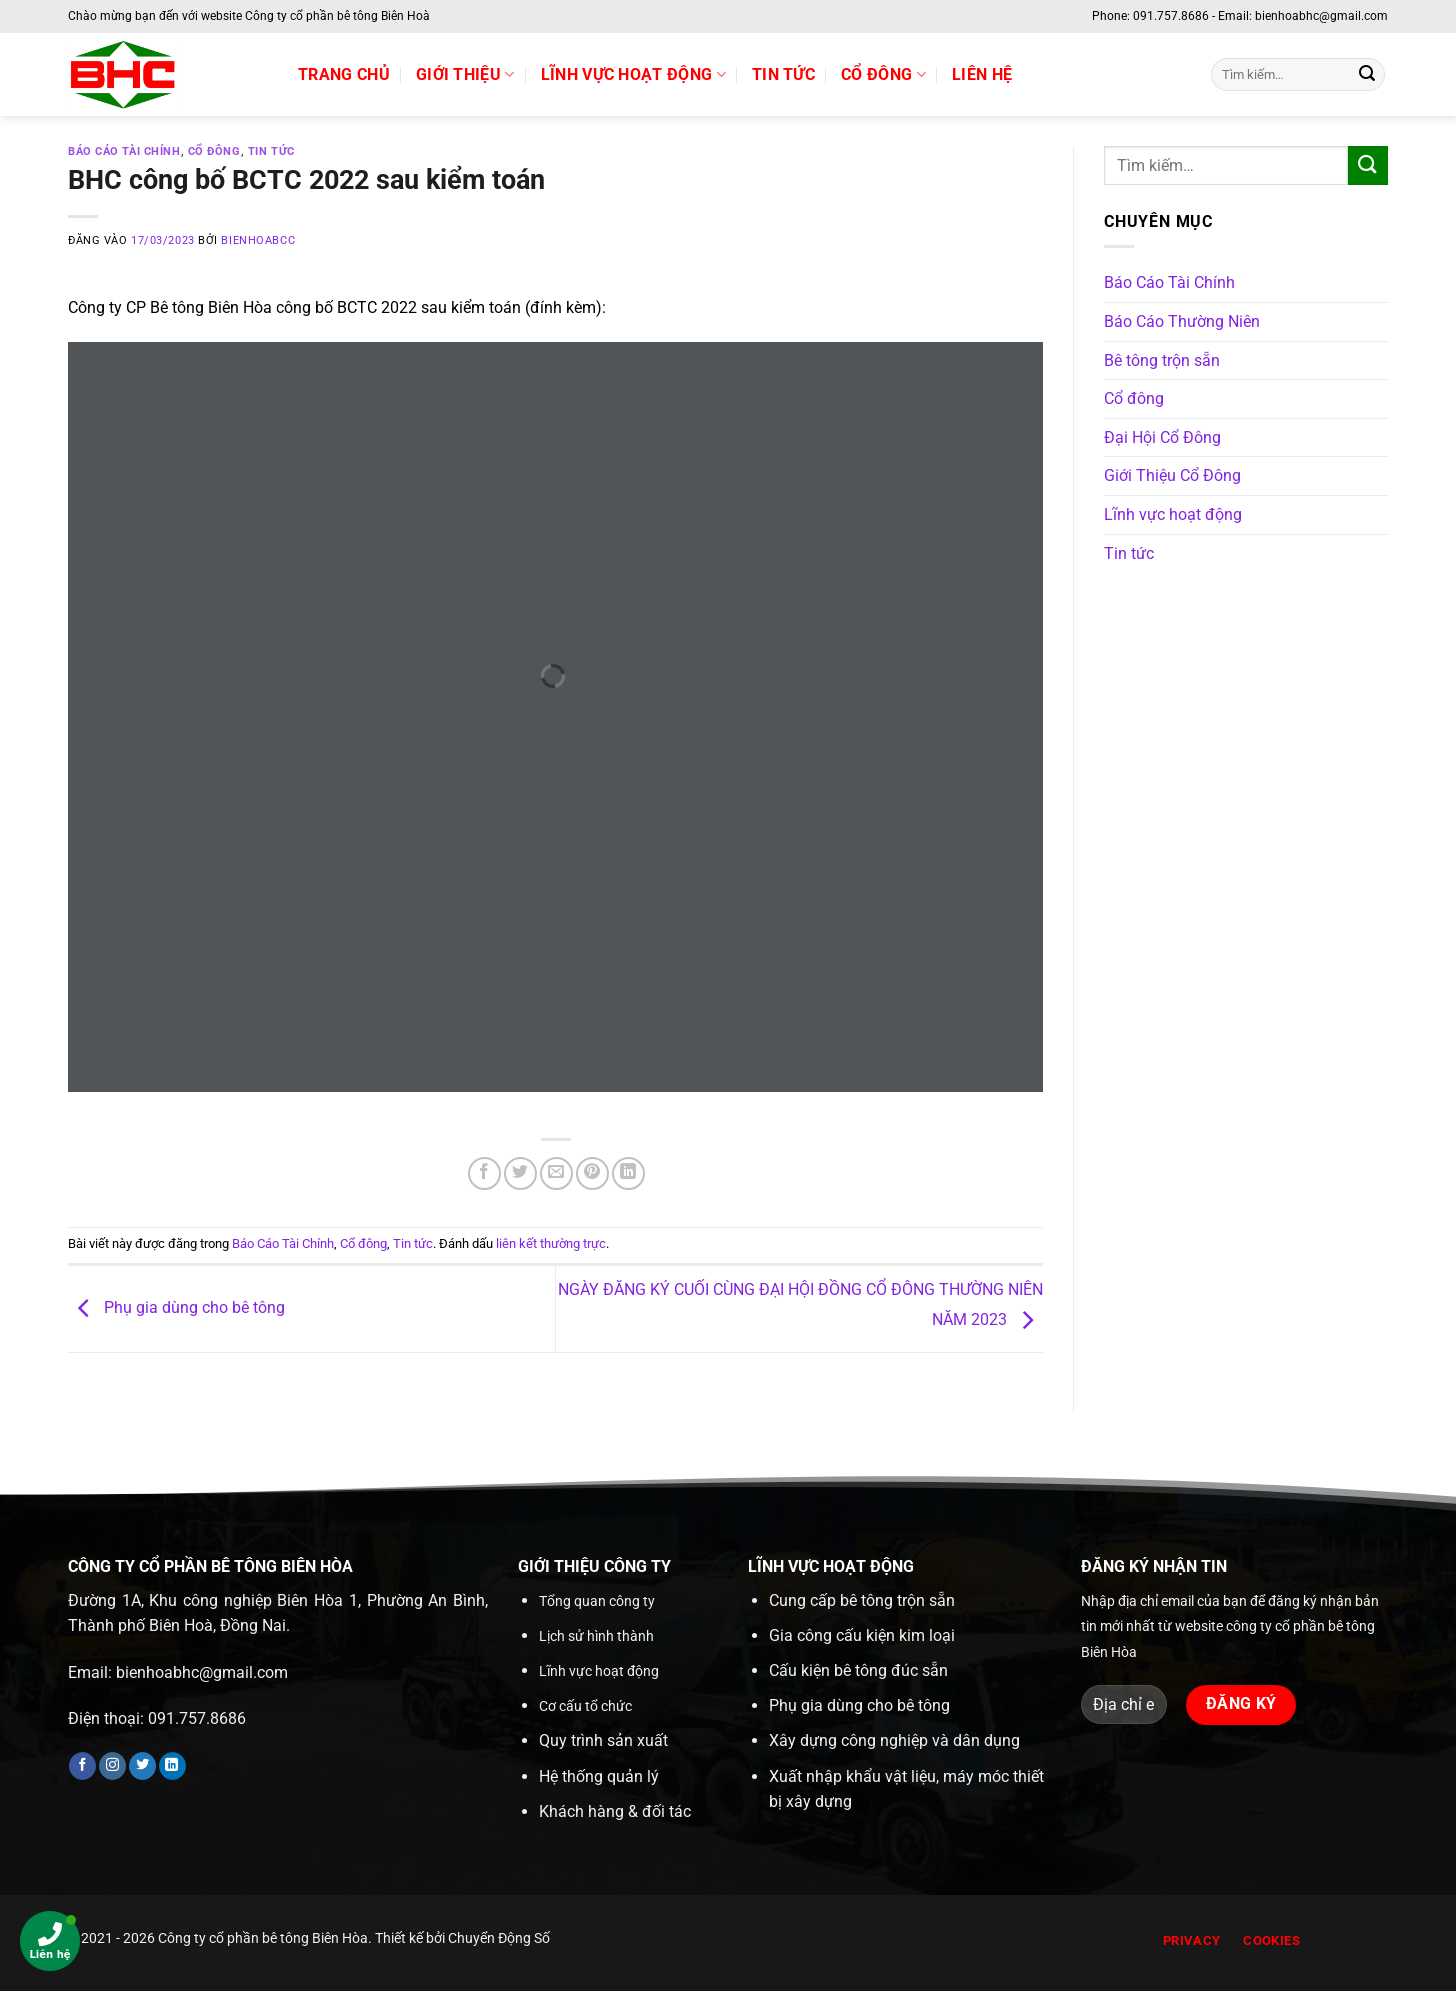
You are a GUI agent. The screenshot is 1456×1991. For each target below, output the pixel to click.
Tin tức (783, 74)
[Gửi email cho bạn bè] (556, 1173)
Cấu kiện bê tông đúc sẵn (858, 1670)
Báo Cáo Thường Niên (1182, 321)
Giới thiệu (465, 75)
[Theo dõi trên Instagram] (112, 1766)
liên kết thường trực (551, 1243)
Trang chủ (344, 74)
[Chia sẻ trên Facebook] (484, 1173)
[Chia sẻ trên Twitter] (520, 1173)
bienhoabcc (258, 240)
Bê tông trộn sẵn (1162, 360)
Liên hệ (982, 74)
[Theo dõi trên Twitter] (142, 1766)
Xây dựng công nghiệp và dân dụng (894, 1740)
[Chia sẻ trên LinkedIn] (628, 1173)
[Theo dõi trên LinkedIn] (172, 1766)
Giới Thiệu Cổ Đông (1172, 475)
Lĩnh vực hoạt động (633, 75)
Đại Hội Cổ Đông (1162, 437)
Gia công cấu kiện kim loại (862, 1635)
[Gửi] (1367, 75)
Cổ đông (883, 75)
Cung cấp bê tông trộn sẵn (862, 1600)
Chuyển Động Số (499, 1938)
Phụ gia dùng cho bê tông (176, 1307)
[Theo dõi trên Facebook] (82, 1766)
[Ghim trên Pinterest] (592, 1173)
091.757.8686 (197, 1718)
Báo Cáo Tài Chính (124, 151)
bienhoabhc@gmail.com (202, 1672)
